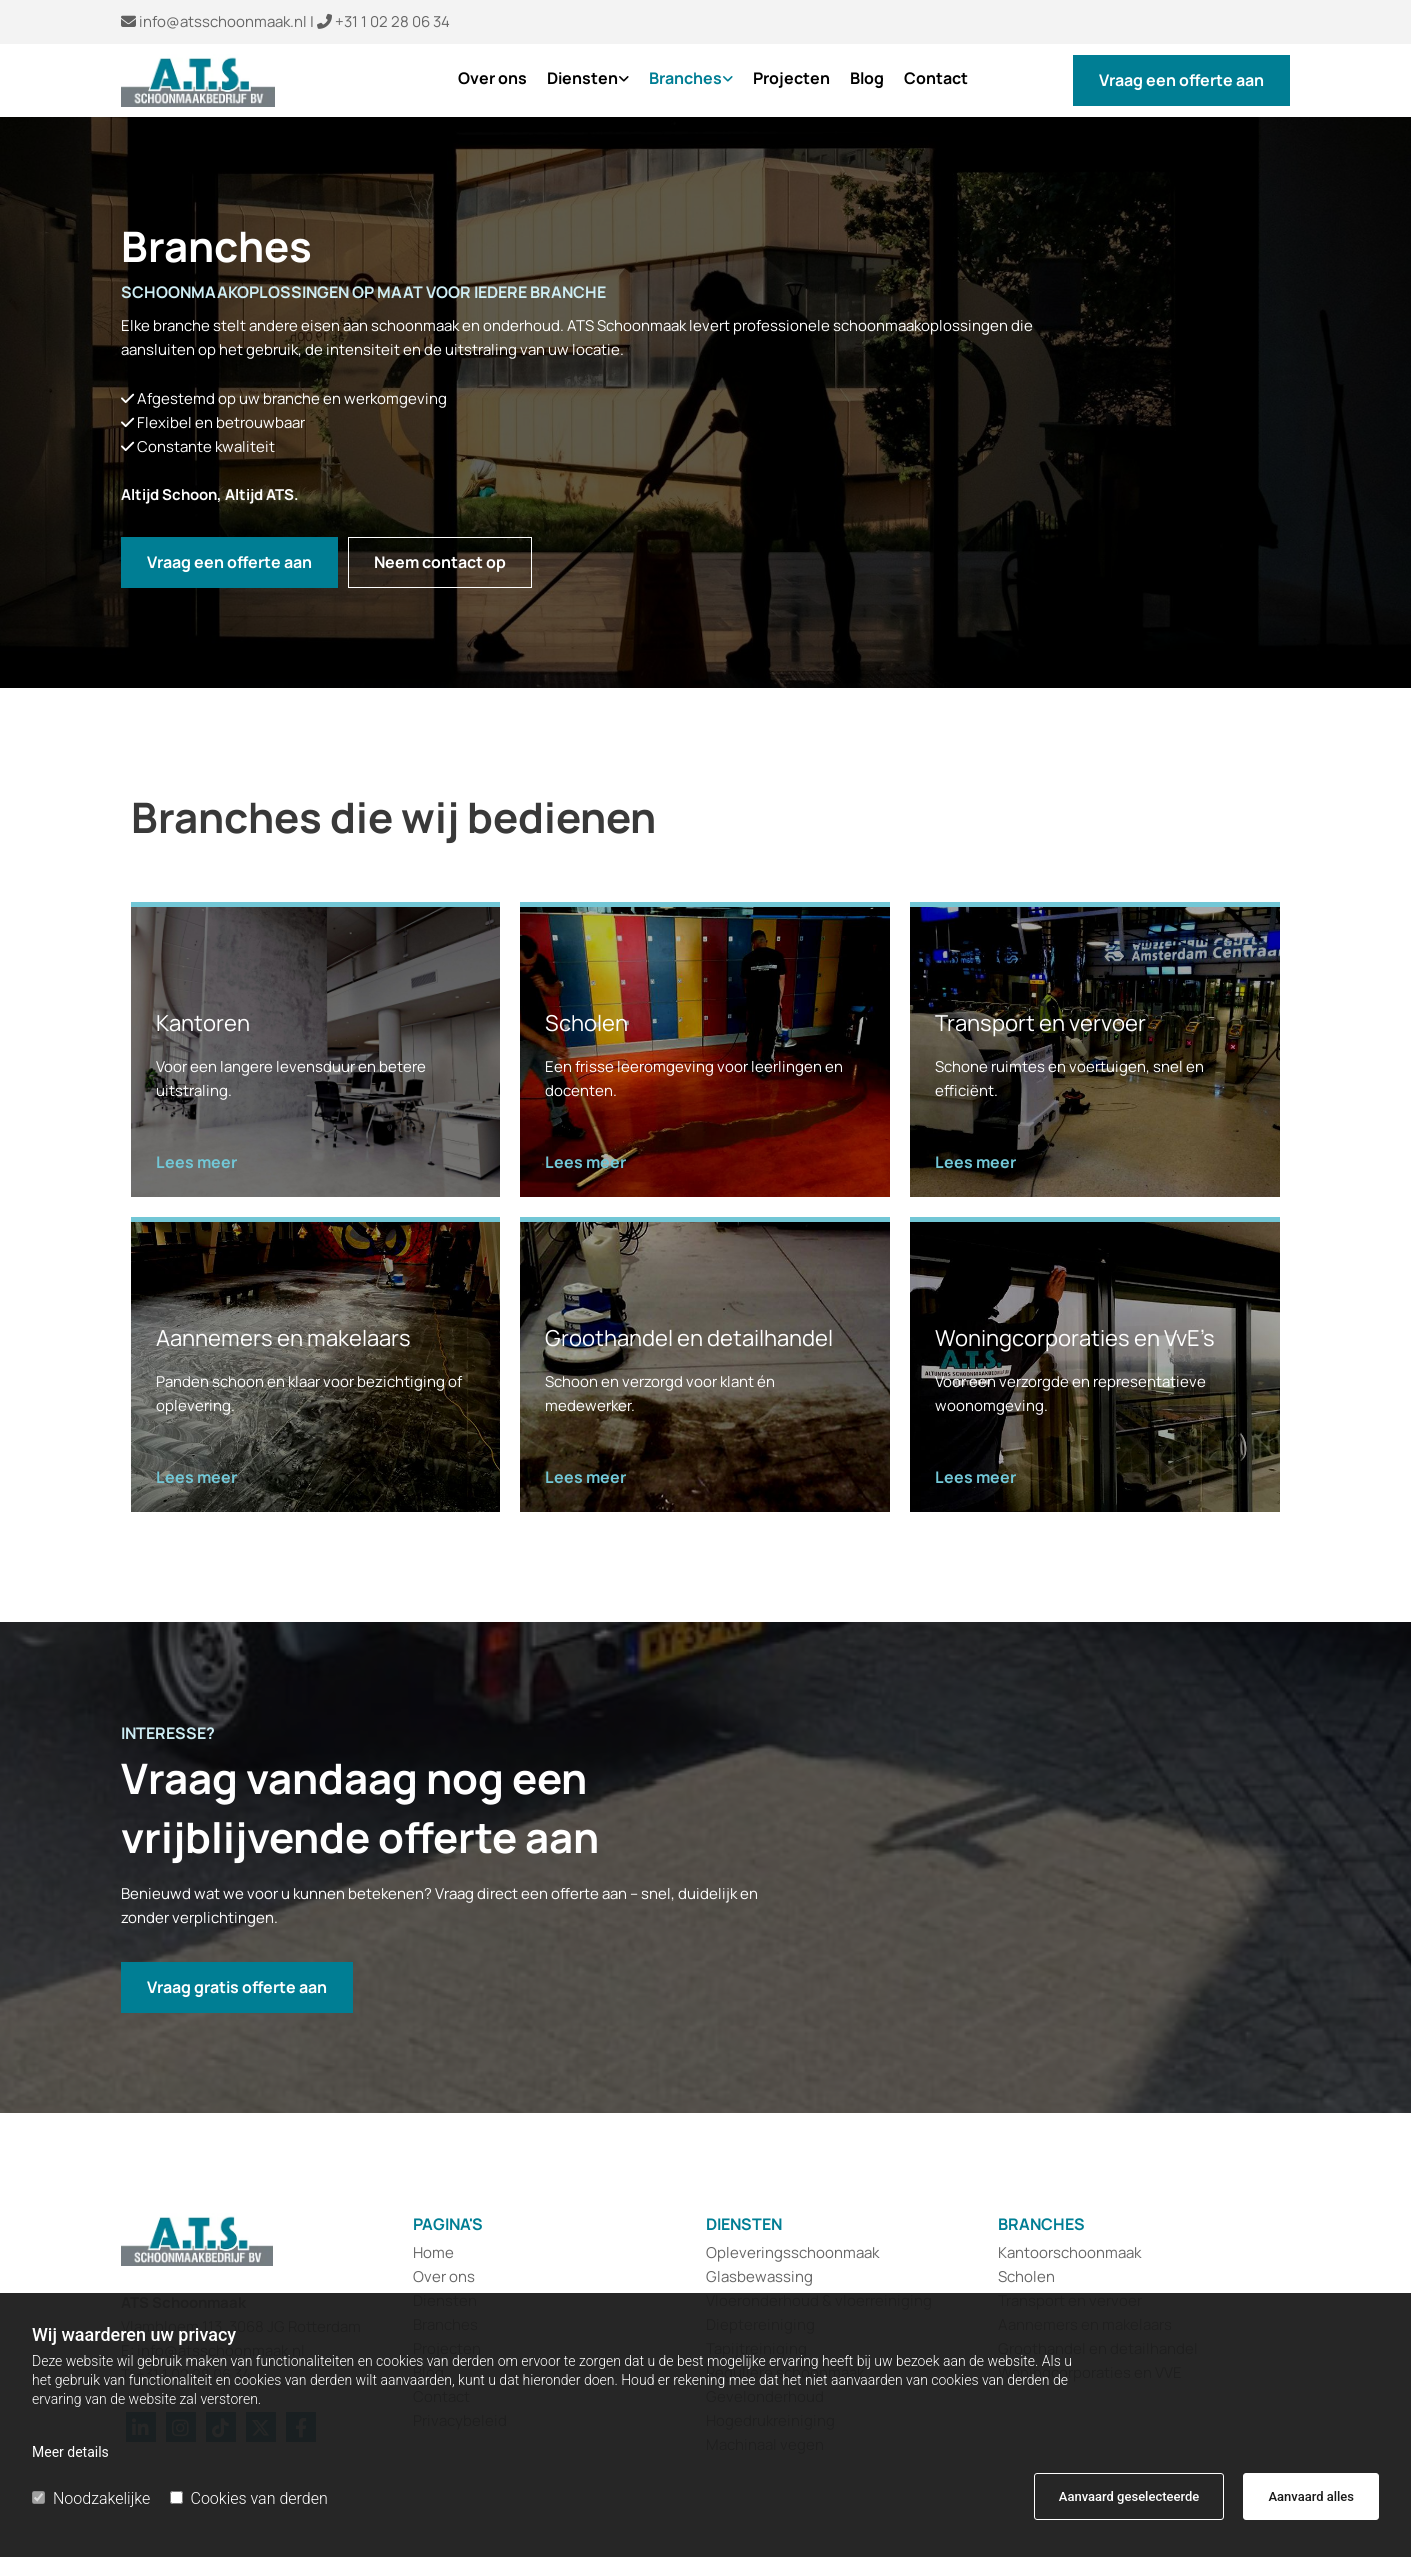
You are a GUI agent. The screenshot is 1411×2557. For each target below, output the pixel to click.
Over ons (492, 79)
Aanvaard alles (1311, 2496)
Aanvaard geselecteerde (1129, 2496)
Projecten (791, 79)
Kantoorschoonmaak (1069, 2252)
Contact (936, 79)
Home (433, 2252)
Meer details (70, 2452)
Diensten (582, 79)
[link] (578, 86)
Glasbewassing (759, 2276)
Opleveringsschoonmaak (794, 2252)
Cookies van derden (249, 2498)
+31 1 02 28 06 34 (392, 21)
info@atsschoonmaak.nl (223, 21)
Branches (685, 79)
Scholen (1026, 2276)
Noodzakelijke (91, 2498)
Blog (867, 79)
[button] (1181, 80)
